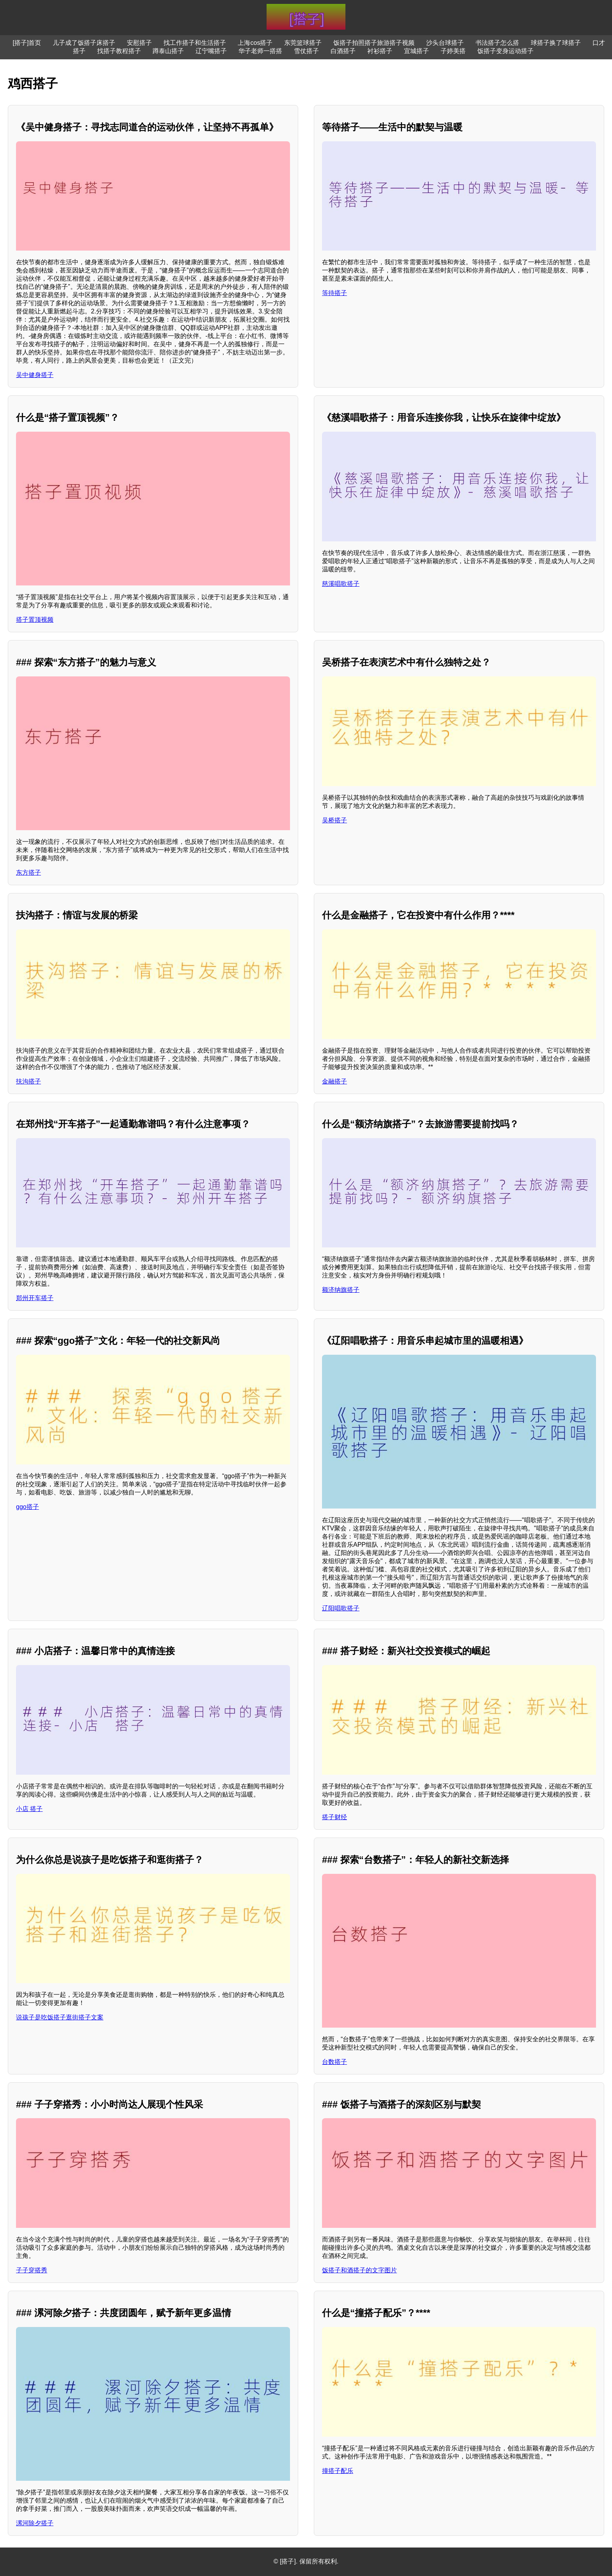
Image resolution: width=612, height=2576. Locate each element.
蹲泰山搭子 (168, 51)
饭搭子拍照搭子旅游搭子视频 (374, 42)
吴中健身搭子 (34, 375)
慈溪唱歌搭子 (340, 583)
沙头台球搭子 (445, 42)
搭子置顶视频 (34, 619)
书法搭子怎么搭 (497, 42)
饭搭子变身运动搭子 (505, 51)
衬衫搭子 (379, 51)
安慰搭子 (139, 42)
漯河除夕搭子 (34, 2523)
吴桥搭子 (334, 820)
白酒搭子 (343, 51)
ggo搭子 (27, 1506)
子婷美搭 (453, 51)
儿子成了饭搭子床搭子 (84, 42)
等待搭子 (334, 293)
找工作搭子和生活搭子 (195, 42)
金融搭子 (334, 1081)
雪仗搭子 (306, 51)
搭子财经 (334, 1817)
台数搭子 (334, 2061)
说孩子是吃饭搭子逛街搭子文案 (59, 2017)
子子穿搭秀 (31, 2270)
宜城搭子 (416, 51)
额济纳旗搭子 (340, 1289)
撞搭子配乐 (337, 2470)
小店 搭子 (29, 1809)
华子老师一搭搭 (260, 51)
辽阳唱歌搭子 (340, 1608)
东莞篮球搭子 (303, 42)
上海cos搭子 (255, 42)
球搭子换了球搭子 (556, 42)
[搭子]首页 (27, 42)
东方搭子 (28, 872)
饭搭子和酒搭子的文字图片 (359, 2270)
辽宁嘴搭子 (211, 51)
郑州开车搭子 (34, 1298)
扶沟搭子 (28, 1081)
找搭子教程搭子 (119, 51)
